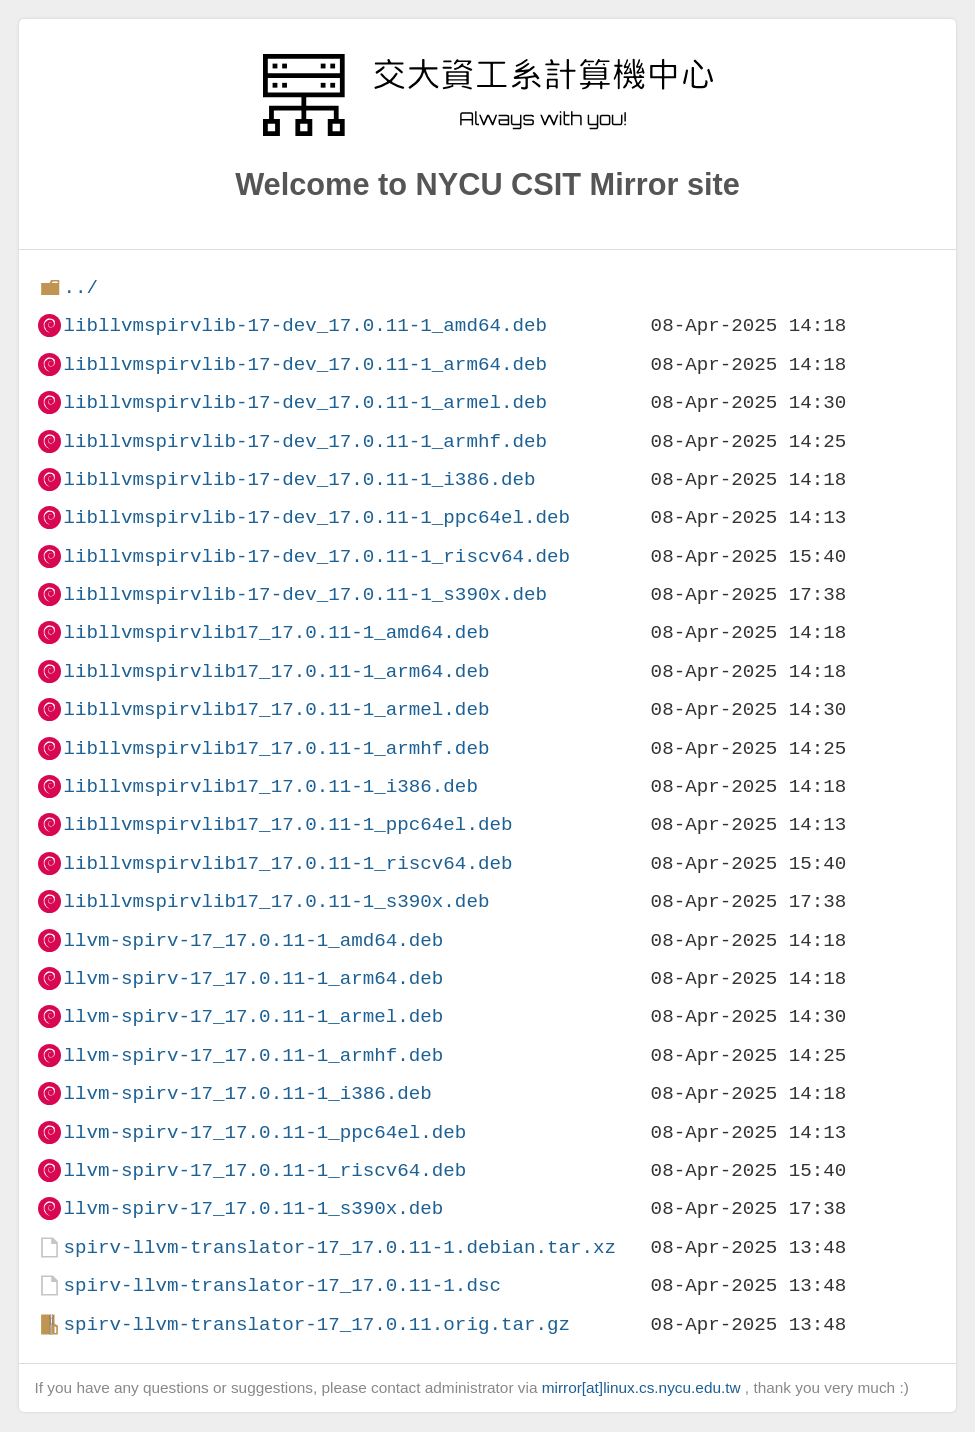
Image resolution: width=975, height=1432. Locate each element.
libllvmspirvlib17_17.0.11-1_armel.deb (276, 709)
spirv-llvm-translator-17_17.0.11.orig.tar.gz (316, 1324)
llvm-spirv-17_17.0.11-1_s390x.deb (253, 1208)
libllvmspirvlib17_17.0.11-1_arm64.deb (276, 671)
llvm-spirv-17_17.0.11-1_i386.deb (247, 1093)
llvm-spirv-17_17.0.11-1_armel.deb (253, 1016)
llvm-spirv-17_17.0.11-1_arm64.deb (253, 978)
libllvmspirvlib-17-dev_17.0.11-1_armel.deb (305, 402)
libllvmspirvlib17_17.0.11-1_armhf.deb (276, 748)
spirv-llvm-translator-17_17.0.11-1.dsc (281, 1285)
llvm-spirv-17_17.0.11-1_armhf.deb (253, 1055)
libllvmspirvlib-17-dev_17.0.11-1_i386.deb (299, 479)
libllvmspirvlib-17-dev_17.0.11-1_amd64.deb (305, 325)
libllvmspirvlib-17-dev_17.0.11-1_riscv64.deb (316, 556)
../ (80, 287)
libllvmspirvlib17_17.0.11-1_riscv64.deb (287, 863)
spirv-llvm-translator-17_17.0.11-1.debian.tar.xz (339, 1247)
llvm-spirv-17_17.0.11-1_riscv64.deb (264, 1170)
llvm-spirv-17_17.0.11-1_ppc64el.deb (264, 1132)
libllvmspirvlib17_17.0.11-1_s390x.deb (276, 901)
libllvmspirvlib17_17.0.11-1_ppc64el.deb (287, 824)
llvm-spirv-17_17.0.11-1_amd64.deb (253, 940)
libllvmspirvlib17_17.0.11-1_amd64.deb (276, 632)
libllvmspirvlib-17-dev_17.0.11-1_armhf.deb (305, 441)
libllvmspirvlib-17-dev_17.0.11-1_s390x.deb (305, 594)
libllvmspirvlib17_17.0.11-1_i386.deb (270, 786)
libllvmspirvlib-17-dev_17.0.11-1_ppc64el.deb (316, 517)
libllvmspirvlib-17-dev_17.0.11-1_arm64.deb (305, 364)
